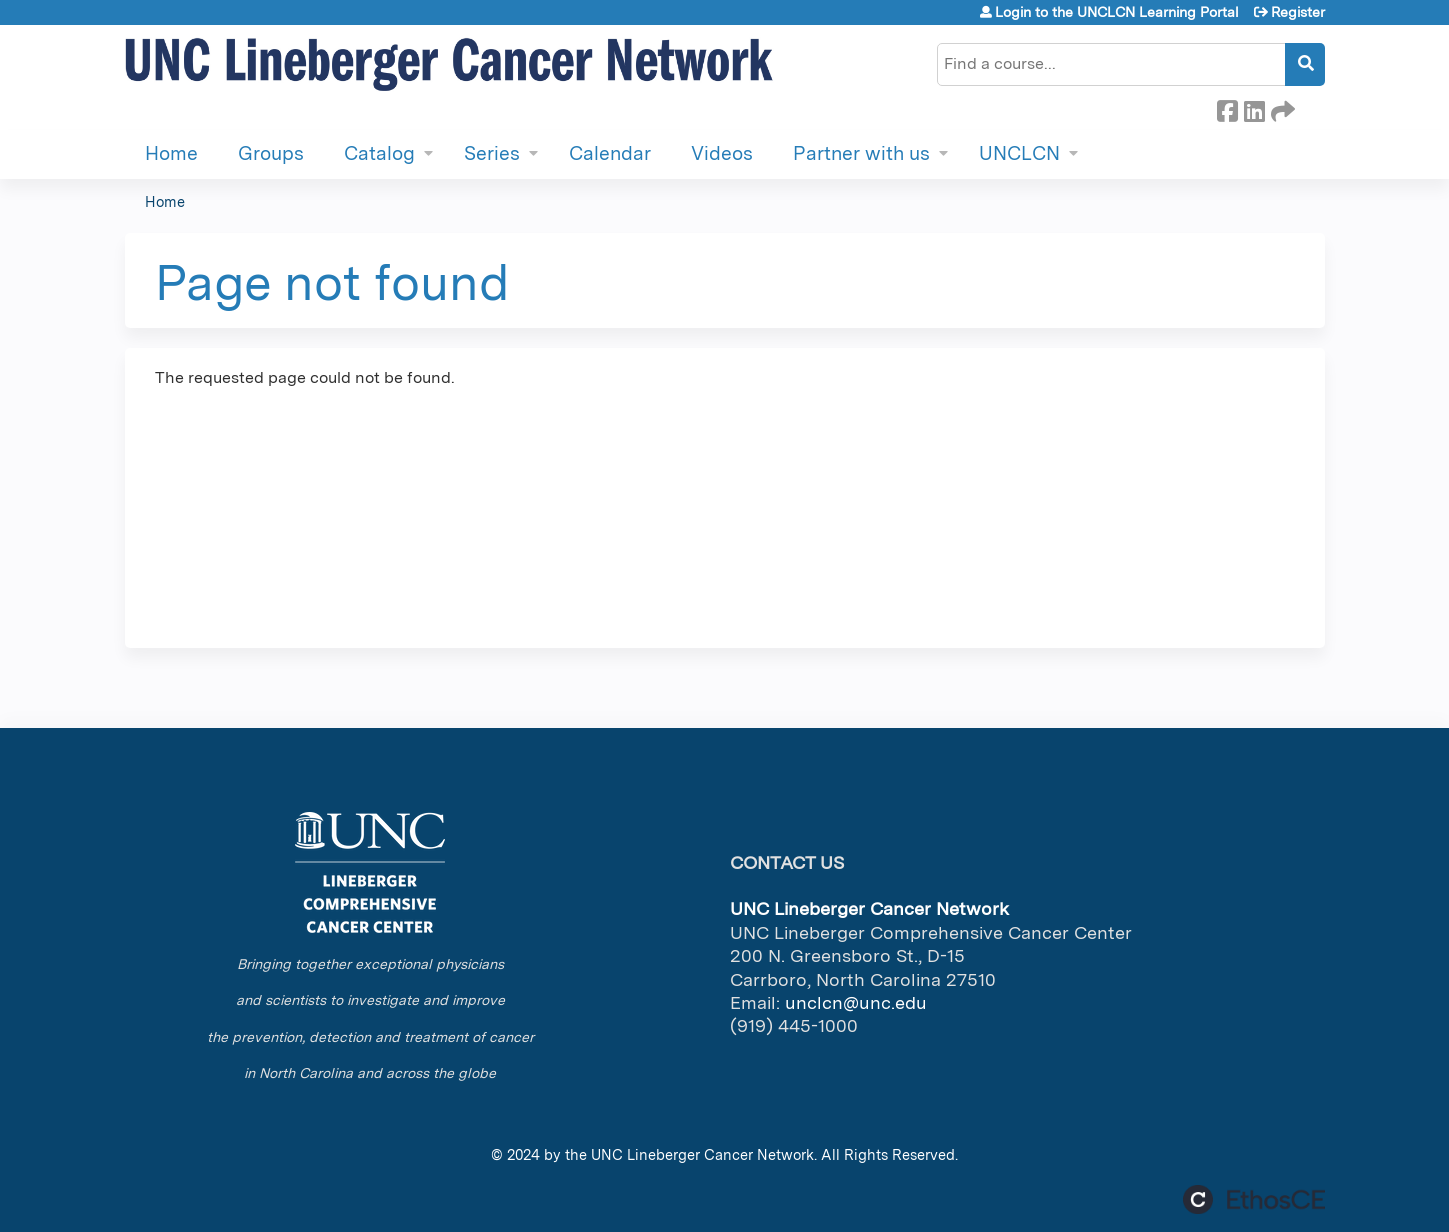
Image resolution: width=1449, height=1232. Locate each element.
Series (492, 153)
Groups (271, 153)
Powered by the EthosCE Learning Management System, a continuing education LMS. (1254, 1199)
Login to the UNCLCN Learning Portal (1117, 12)
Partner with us (861, 153)
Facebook (1227, 108)
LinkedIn (1254, 108)
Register (1298, 12)
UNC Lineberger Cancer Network (702, 1154)
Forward (1281, 108)
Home (171, 153)
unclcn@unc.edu (856, 1002)
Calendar (610, 153)
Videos (722, 153)
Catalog (379, 153)
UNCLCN (1019, 153)
